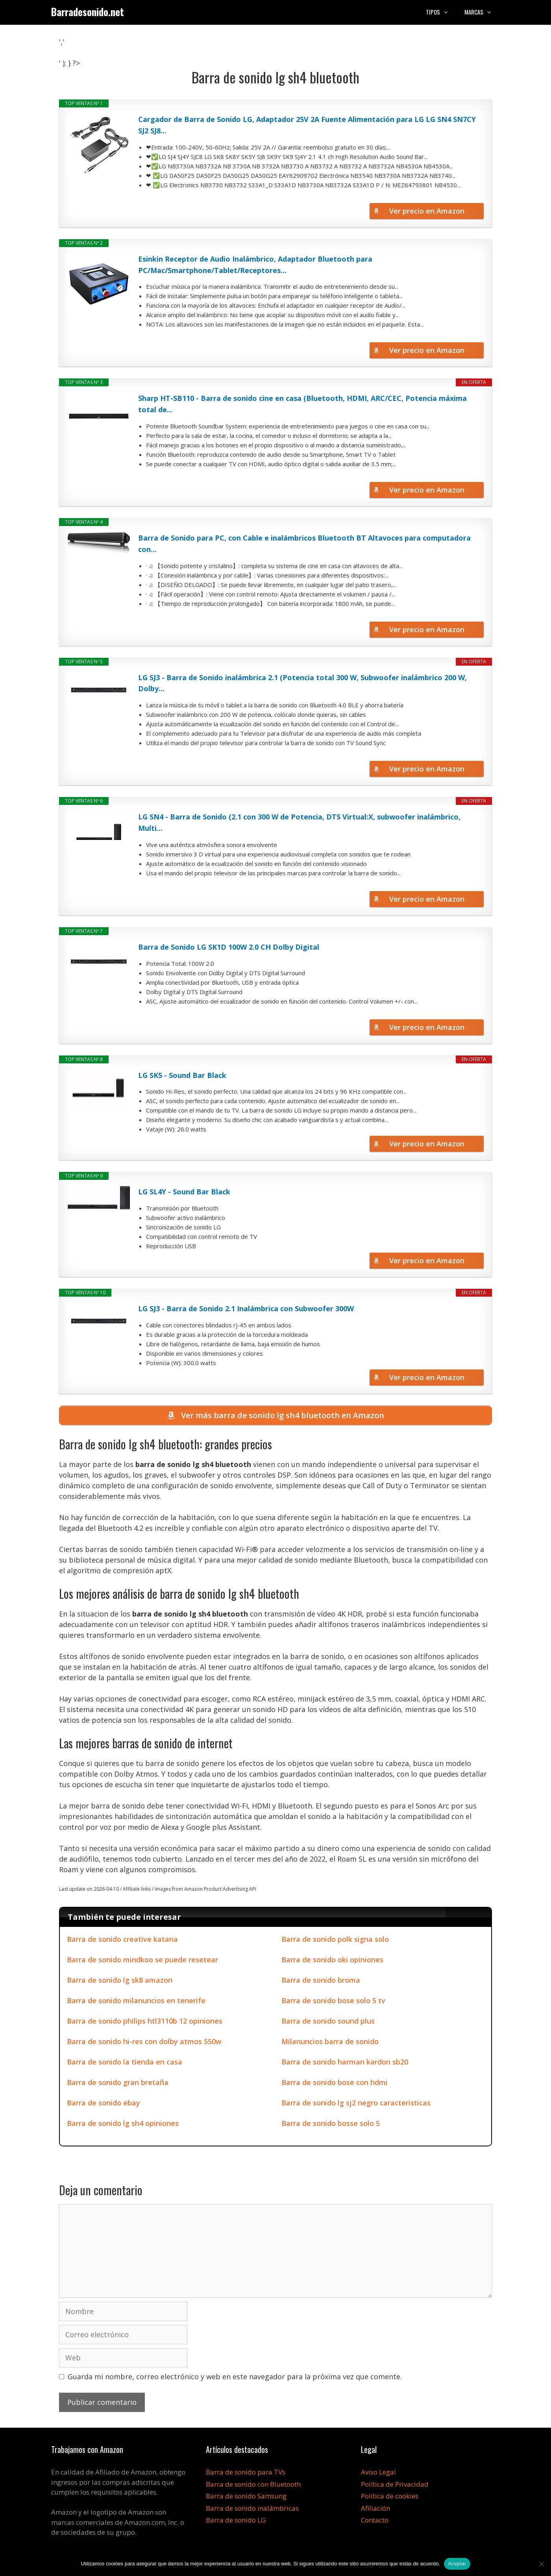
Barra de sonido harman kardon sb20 (344, 2062)
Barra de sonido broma (320, 1980)
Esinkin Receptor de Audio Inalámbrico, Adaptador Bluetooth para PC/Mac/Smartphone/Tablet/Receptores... (255, 264)
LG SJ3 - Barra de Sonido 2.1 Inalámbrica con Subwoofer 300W (246, 1308)
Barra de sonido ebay (103, 2102)
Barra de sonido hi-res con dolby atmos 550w (144, 2041)
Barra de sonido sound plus (328, 2021)
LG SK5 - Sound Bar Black (182, 1075)
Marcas (482, 12)
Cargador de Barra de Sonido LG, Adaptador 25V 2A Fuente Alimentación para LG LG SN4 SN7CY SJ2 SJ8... (307, 124)
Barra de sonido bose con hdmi (334, 2082)
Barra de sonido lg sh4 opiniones (123, 2123)
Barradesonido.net (87, 11)
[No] (541, 2564)
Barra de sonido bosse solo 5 (330, 2123)
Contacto (374, 2519)
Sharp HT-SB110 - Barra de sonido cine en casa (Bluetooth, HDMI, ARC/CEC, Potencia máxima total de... (302, 403)
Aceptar (457, 2564)
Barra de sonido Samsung (246, 2495)
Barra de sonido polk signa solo (335, 1939)
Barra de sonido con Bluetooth (253, 2484)
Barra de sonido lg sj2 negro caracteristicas (356, 2102)
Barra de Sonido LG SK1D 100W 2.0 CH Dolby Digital (228, 947)
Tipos (441, 12)
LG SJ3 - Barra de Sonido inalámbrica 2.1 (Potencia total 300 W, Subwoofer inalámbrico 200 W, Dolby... (302, 683)
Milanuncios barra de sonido (330, 2041)
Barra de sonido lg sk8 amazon (119, 1980)
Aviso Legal (378, 2471)
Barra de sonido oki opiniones (332, 1959)
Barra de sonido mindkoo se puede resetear (142, 1959)
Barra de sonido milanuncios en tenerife (136, 2000)
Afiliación (375, 2508)
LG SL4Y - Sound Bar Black (184, 1191)
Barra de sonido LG (236, 2519)
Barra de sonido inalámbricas (252, 2508)
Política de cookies (389, 2495)
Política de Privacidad (395, 2484)
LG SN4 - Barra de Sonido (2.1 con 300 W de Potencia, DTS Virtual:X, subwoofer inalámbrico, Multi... (299, 822)
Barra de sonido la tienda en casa (124, 2062)
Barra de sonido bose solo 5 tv (333, 2000)
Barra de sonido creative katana (122, 1939)
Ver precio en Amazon (426, 211)
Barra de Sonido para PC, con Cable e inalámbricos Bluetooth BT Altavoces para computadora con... (304, 543)
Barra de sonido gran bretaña (117, 2082)
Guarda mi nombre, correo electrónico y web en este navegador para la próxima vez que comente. (235, 2376)
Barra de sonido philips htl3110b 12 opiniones (144, 2021)
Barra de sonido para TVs (245, 2471)
